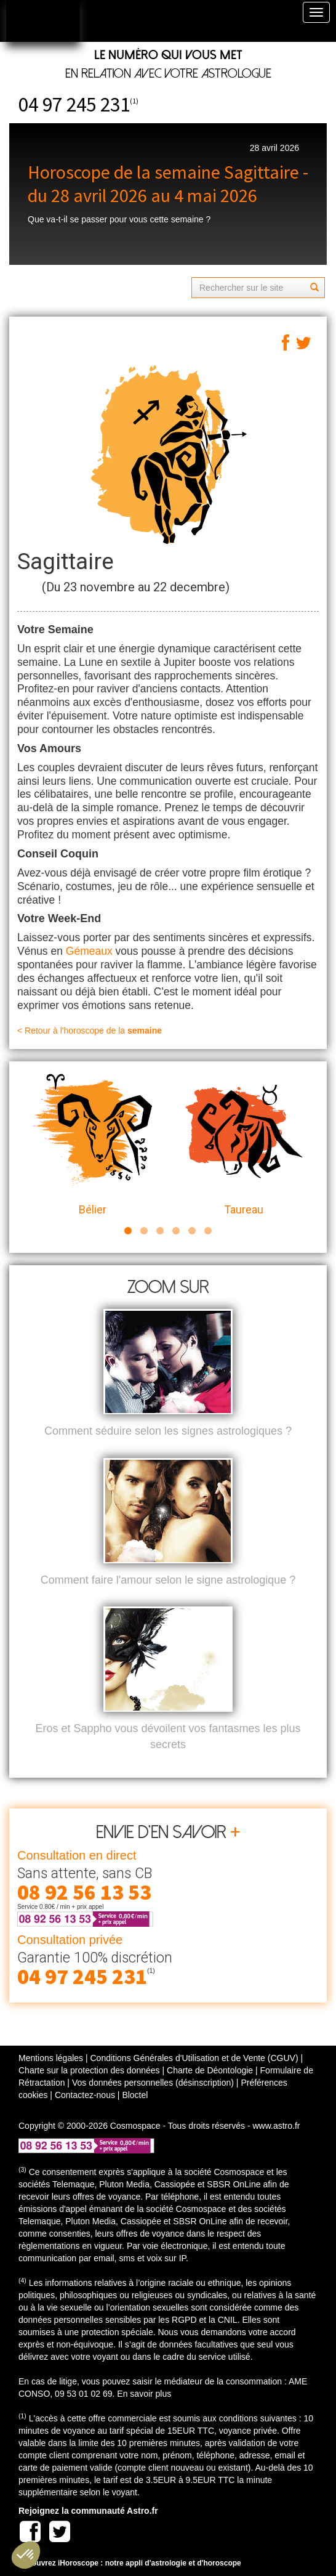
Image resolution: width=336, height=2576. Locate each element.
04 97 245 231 (74, 104)
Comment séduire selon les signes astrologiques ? (168, 1431)
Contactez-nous (85, 2095)
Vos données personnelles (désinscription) (153, 2083)
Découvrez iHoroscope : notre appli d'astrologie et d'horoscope (129, 2563)
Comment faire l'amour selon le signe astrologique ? (168, 1580)
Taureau (243, 1145)
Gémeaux (89, 951)
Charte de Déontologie (210, 2070)
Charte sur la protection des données (89, 2070)
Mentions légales (50, 2058)
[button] (26, 2555)
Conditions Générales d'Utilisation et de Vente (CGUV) (194, 2058)
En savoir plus (144, 2394)
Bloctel (135, 2095)
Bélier (93, 1145)
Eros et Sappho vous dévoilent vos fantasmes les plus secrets (167, 1736)
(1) (134, 100)
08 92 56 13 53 (84, 1892)
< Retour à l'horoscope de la (89, 1030)
